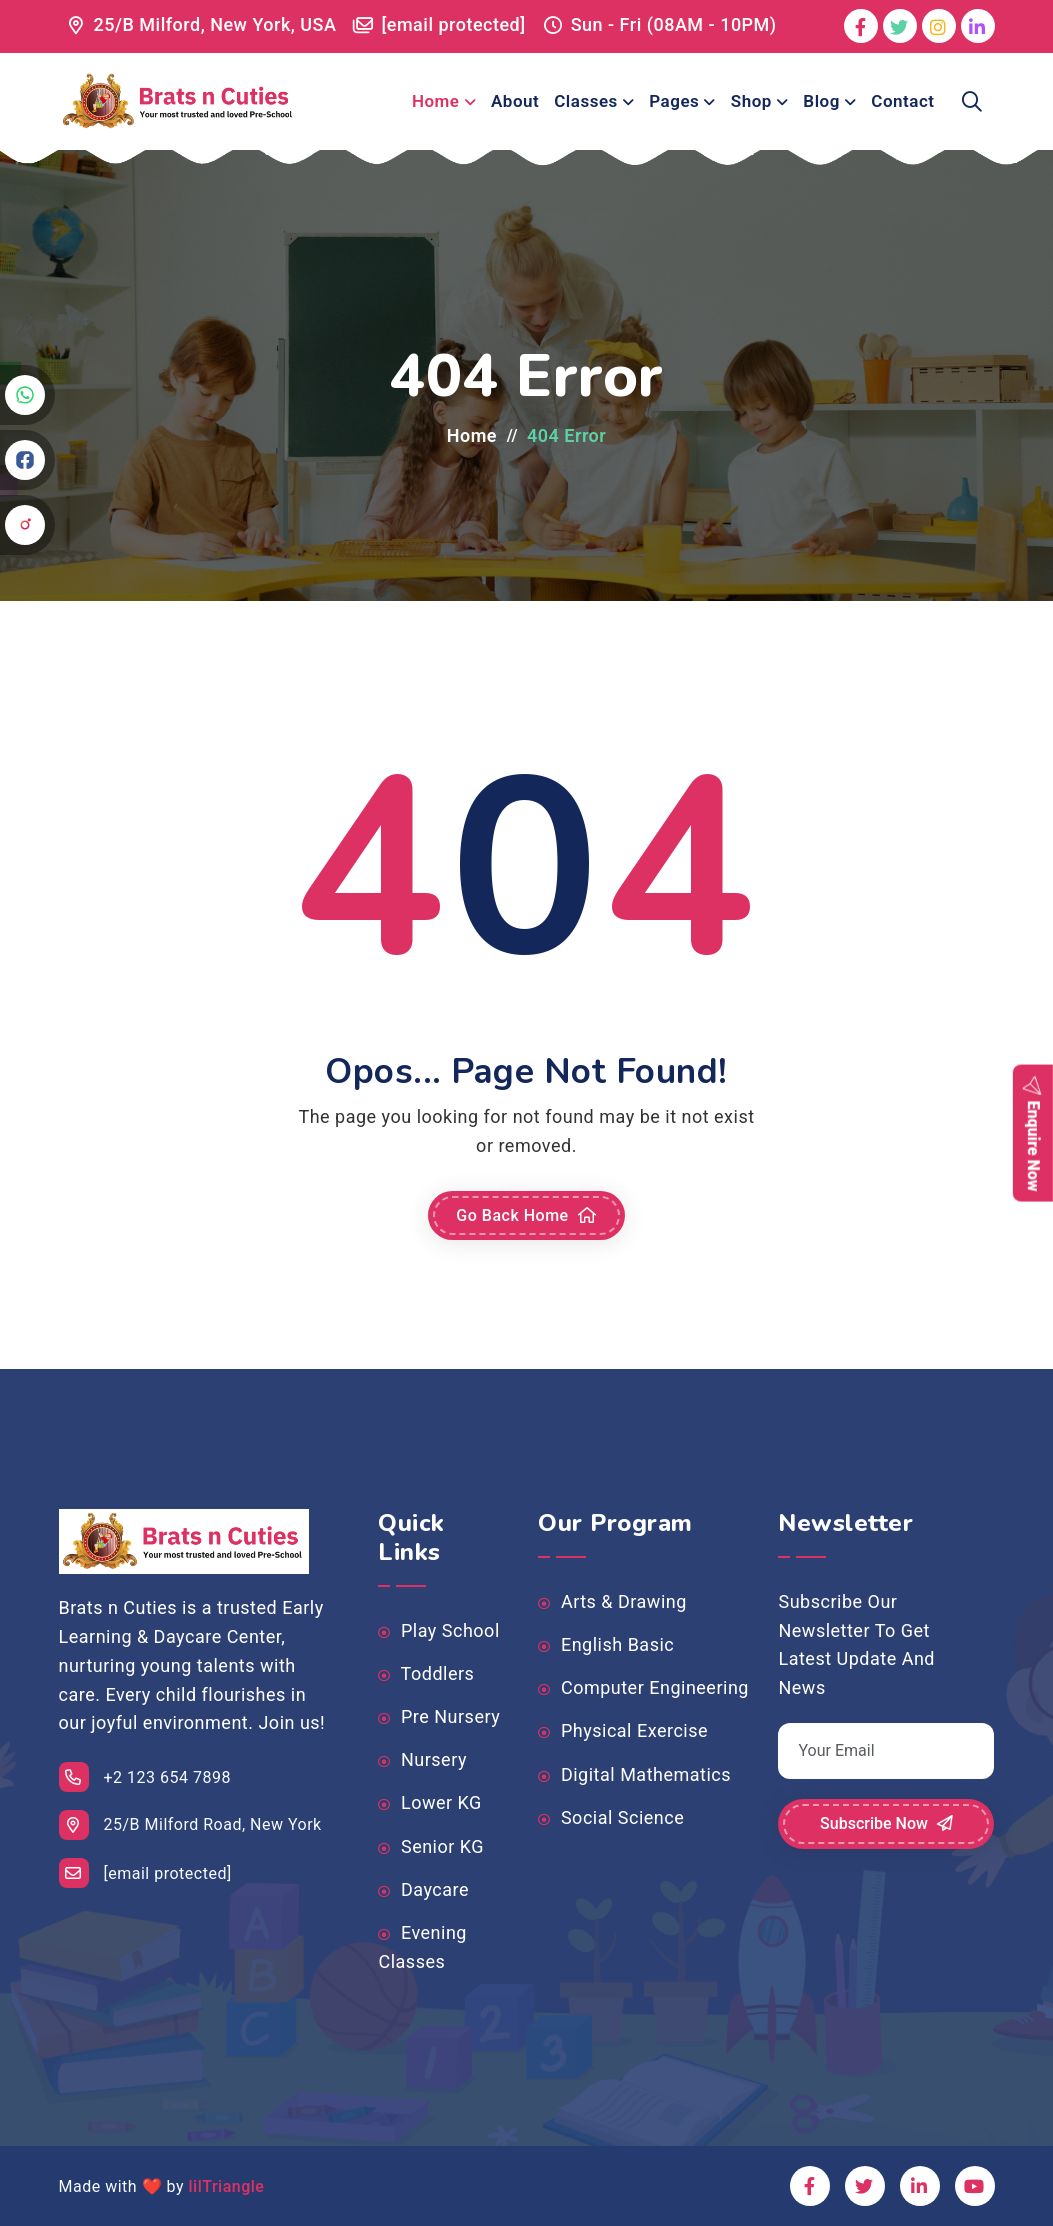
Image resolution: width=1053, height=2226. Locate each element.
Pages (674, 101)
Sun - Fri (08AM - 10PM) (674, 24)
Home (436, 101)
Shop (751, 101)
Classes (586, 101)
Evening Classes (422, 1947)
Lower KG (429, 1803)
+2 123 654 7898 (145, 1777)
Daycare (423, 1890)
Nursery (422, 1760)
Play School (438, 1631)
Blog (821, 101)
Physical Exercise (623, 1731)
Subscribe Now (886, 1824)
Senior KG (431, 1847)
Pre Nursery (439, 1717)
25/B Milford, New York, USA (215, 24)
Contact (902, 101)
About (515, 101)
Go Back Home (526, 1216)
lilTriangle (226, 2186)
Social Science (611, 1818)
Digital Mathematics (634, 1775)
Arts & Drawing (612, 1602)
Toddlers (426, 1674)
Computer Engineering (643, 1688)
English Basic (606, 1645)
